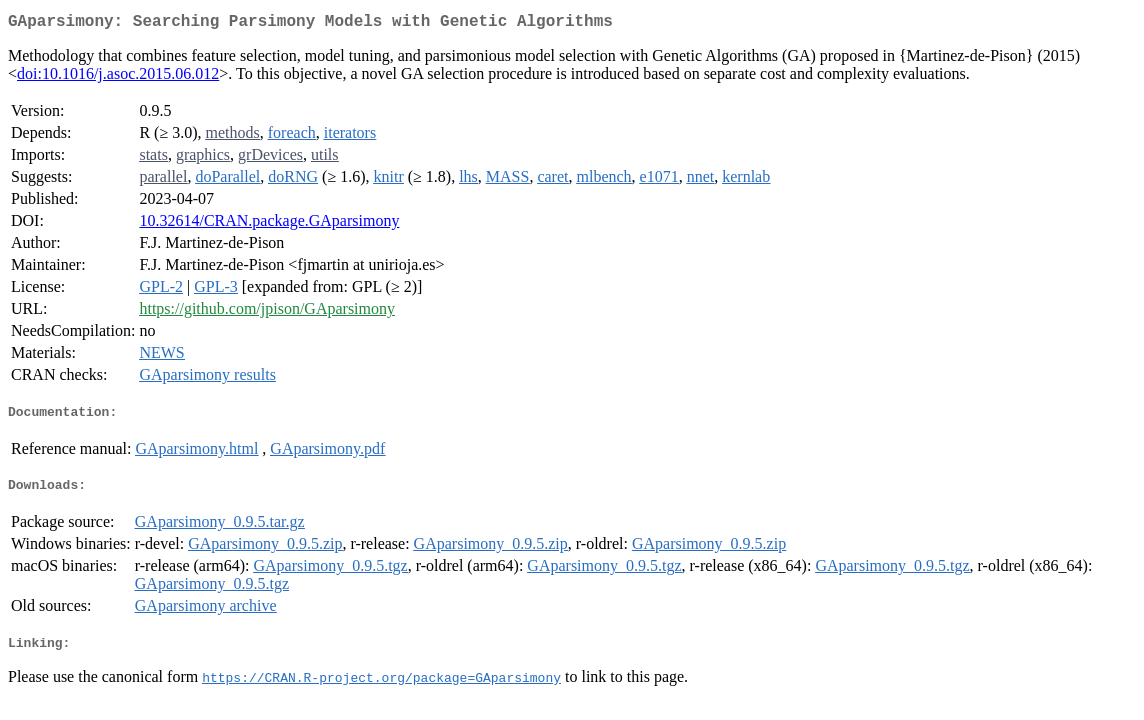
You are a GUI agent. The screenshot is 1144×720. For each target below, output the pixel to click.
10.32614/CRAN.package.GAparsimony (269, 224)
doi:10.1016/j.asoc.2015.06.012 (118, 77)
